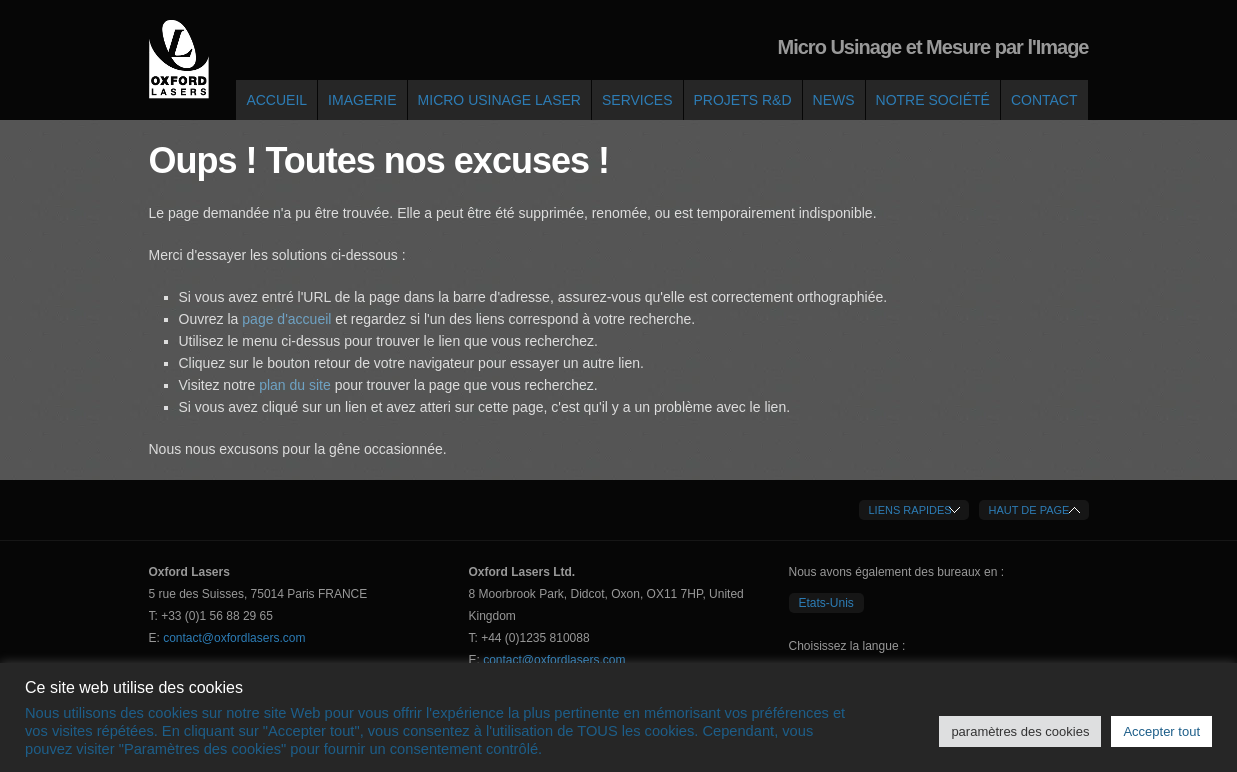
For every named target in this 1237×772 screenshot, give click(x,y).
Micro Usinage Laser (499, 100)
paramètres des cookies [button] (1020, 731)
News (834, 100)
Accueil (276, 100)
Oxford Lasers (179, 60)
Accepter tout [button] (1161, 731)
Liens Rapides (910, 510)
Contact (1044, 100)
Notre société (933, 100)
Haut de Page (1029, 510)
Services (637, 100)
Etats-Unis (826, 603)
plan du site (294, 385)
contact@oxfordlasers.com (234, 638)
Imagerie (362, 100)
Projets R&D (743, 100)
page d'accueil (288, 319)
